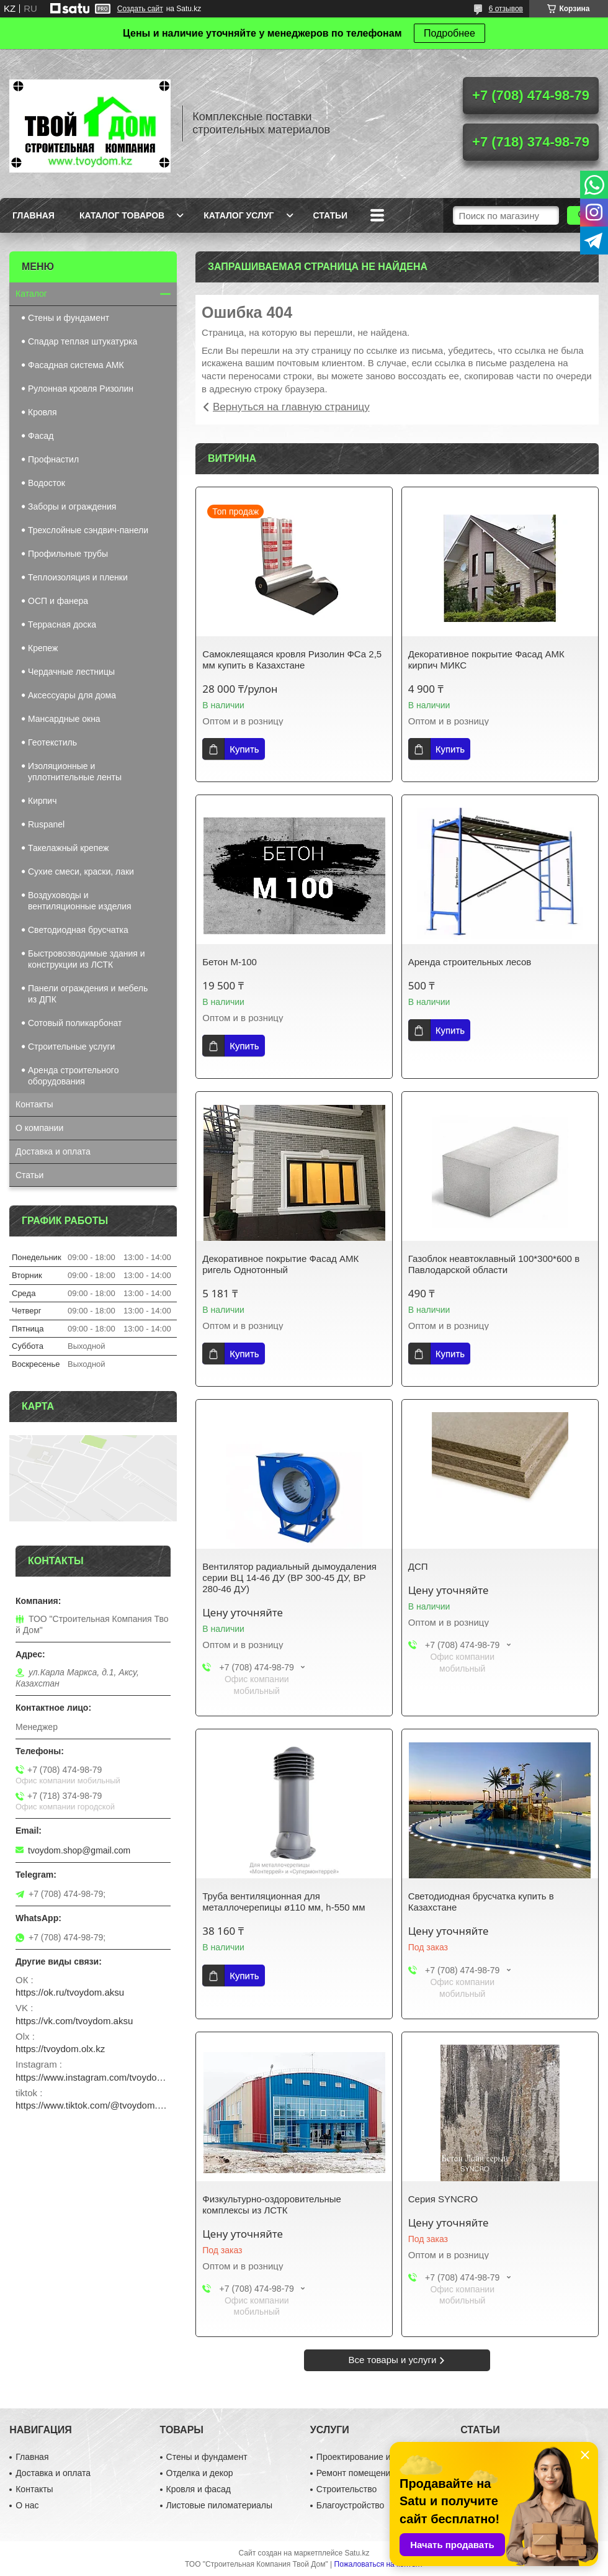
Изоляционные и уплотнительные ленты (75, 771)
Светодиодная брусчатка (78, 930)
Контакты (34, 1104)
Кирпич (42, 801)
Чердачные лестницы (71, 672)
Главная (33, 215)
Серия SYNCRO (443, 2199)
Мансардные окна (64, 719)
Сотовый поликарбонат (75, 1023)
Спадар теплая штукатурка (82, 341)
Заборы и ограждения (72, 506)
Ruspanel (46, 824)
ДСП (418, 1566)
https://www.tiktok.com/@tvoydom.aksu (93, 2105)
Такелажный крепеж (68, 848)
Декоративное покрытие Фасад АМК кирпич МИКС (486, 659)
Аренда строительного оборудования (73, 1075)
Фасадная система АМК (76, 365)
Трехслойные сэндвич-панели (88, 530)
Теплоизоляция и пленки (78, 577)
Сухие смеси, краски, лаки (81, 871)
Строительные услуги (71, 1047)
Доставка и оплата (53, 1151)
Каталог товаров (121, 215)
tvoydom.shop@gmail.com (79, 1850)
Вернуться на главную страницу (291, 407)
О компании (39, 1128)
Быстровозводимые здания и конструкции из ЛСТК (86, 959)
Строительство (346, 2489)
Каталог (31, 294)
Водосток (46, 483)
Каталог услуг (238, 215)
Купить (244, 749)
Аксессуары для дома (72, 695)
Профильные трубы (68, 554)
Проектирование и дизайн (368, 2457)
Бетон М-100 (229, 962)
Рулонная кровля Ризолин (80, 389)
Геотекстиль (52, 742)
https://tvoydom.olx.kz (60, 2048)
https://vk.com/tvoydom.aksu (74, 2020)
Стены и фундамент (68, 318)
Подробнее (449, 33)
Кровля (42, 412)
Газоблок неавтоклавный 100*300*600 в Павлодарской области (495, 1264)
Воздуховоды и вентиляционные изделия (80, 900)
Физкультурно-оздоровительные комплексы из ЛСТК (271, 2204)
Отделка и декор (199, 2473)
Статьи (330, 215)
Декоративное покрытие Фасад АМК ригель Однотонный (280, 1264)
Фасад (40, 436)
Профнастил (53, 459)
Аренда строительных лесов (470, 962)
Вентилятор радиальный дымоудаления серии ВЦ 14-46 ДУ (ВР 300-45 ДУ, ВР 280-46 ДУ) (289, 1577)
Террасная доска (62, 624)
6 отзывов (506, 8)
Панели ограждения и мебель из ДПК (88, 993)
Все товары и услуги (393, 2359)
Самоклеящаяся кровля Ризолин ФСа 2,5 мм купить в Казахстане (292, 659)
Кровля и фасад (198, 2489)
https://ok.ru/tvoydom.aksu (70, 1992)
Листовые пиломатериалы (219, 2505)
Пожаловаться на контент (378, 2564)
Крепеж (43, 648)
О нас (27, 2505)
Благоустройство (350, 2505)
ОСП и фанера (58, 601)
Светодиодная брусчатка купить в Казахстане (481, 1901)
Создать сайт (140, 8)
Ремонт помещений (355, 2473)
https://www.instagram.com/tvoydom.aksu (93, 2077)
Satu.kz (356, 2553)
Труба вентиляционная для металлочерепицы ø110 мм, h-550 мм (283, 1901)
